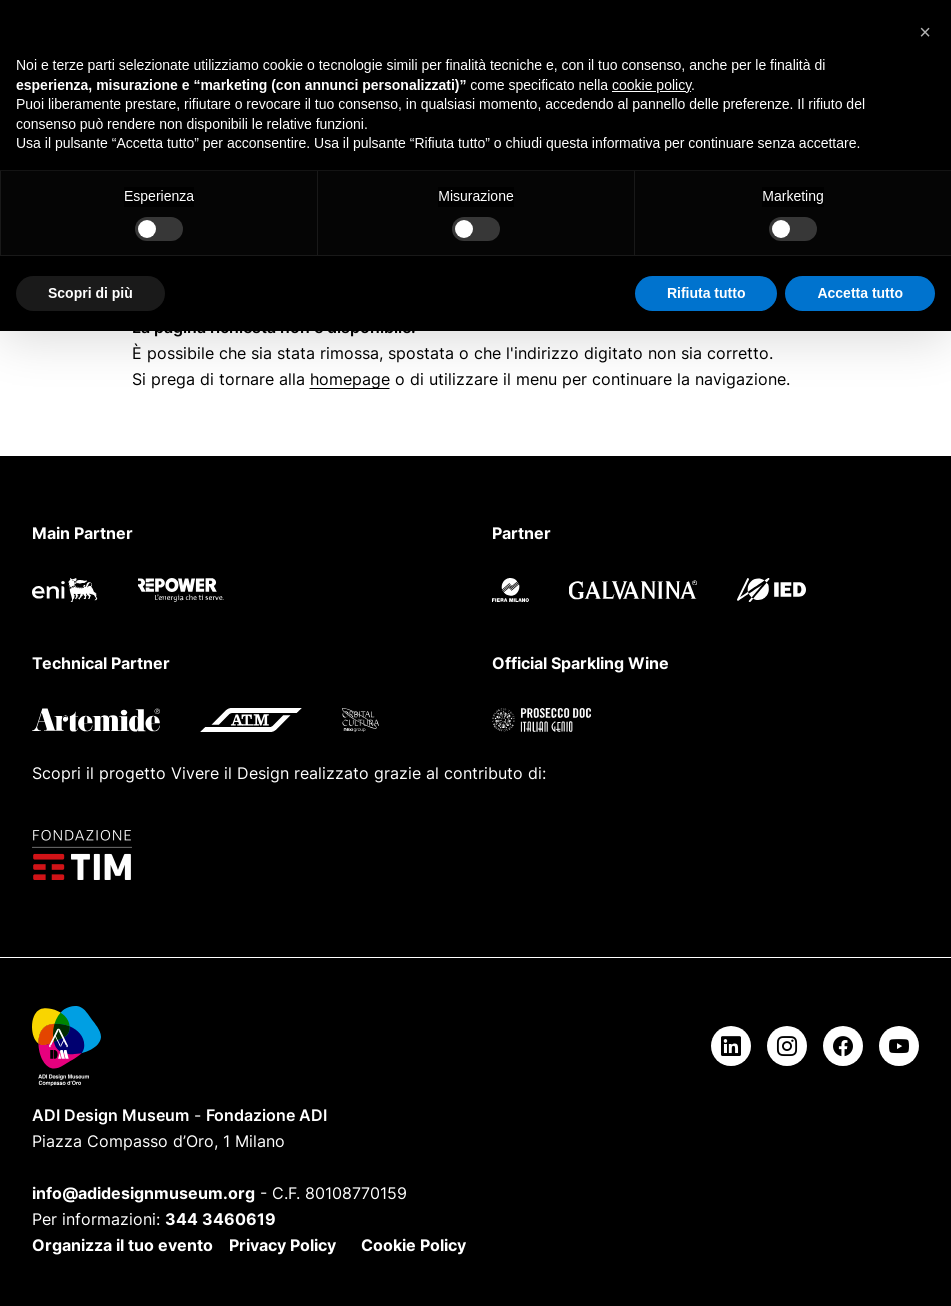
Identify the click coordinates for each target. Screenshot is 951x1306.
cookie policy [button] (651, 85)
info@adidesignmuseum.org (143, 1193)
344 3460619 (220, 1219)
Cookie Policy (413, 1245)
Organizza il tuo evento (122, 1245)
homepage (350, 379)
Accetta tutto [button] (860, 293)
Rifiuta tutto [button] (706, 293)
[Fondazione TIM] (475, 855)
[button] (925, 32)
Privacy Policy (282, 1245)
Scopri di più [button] (90, 293)
